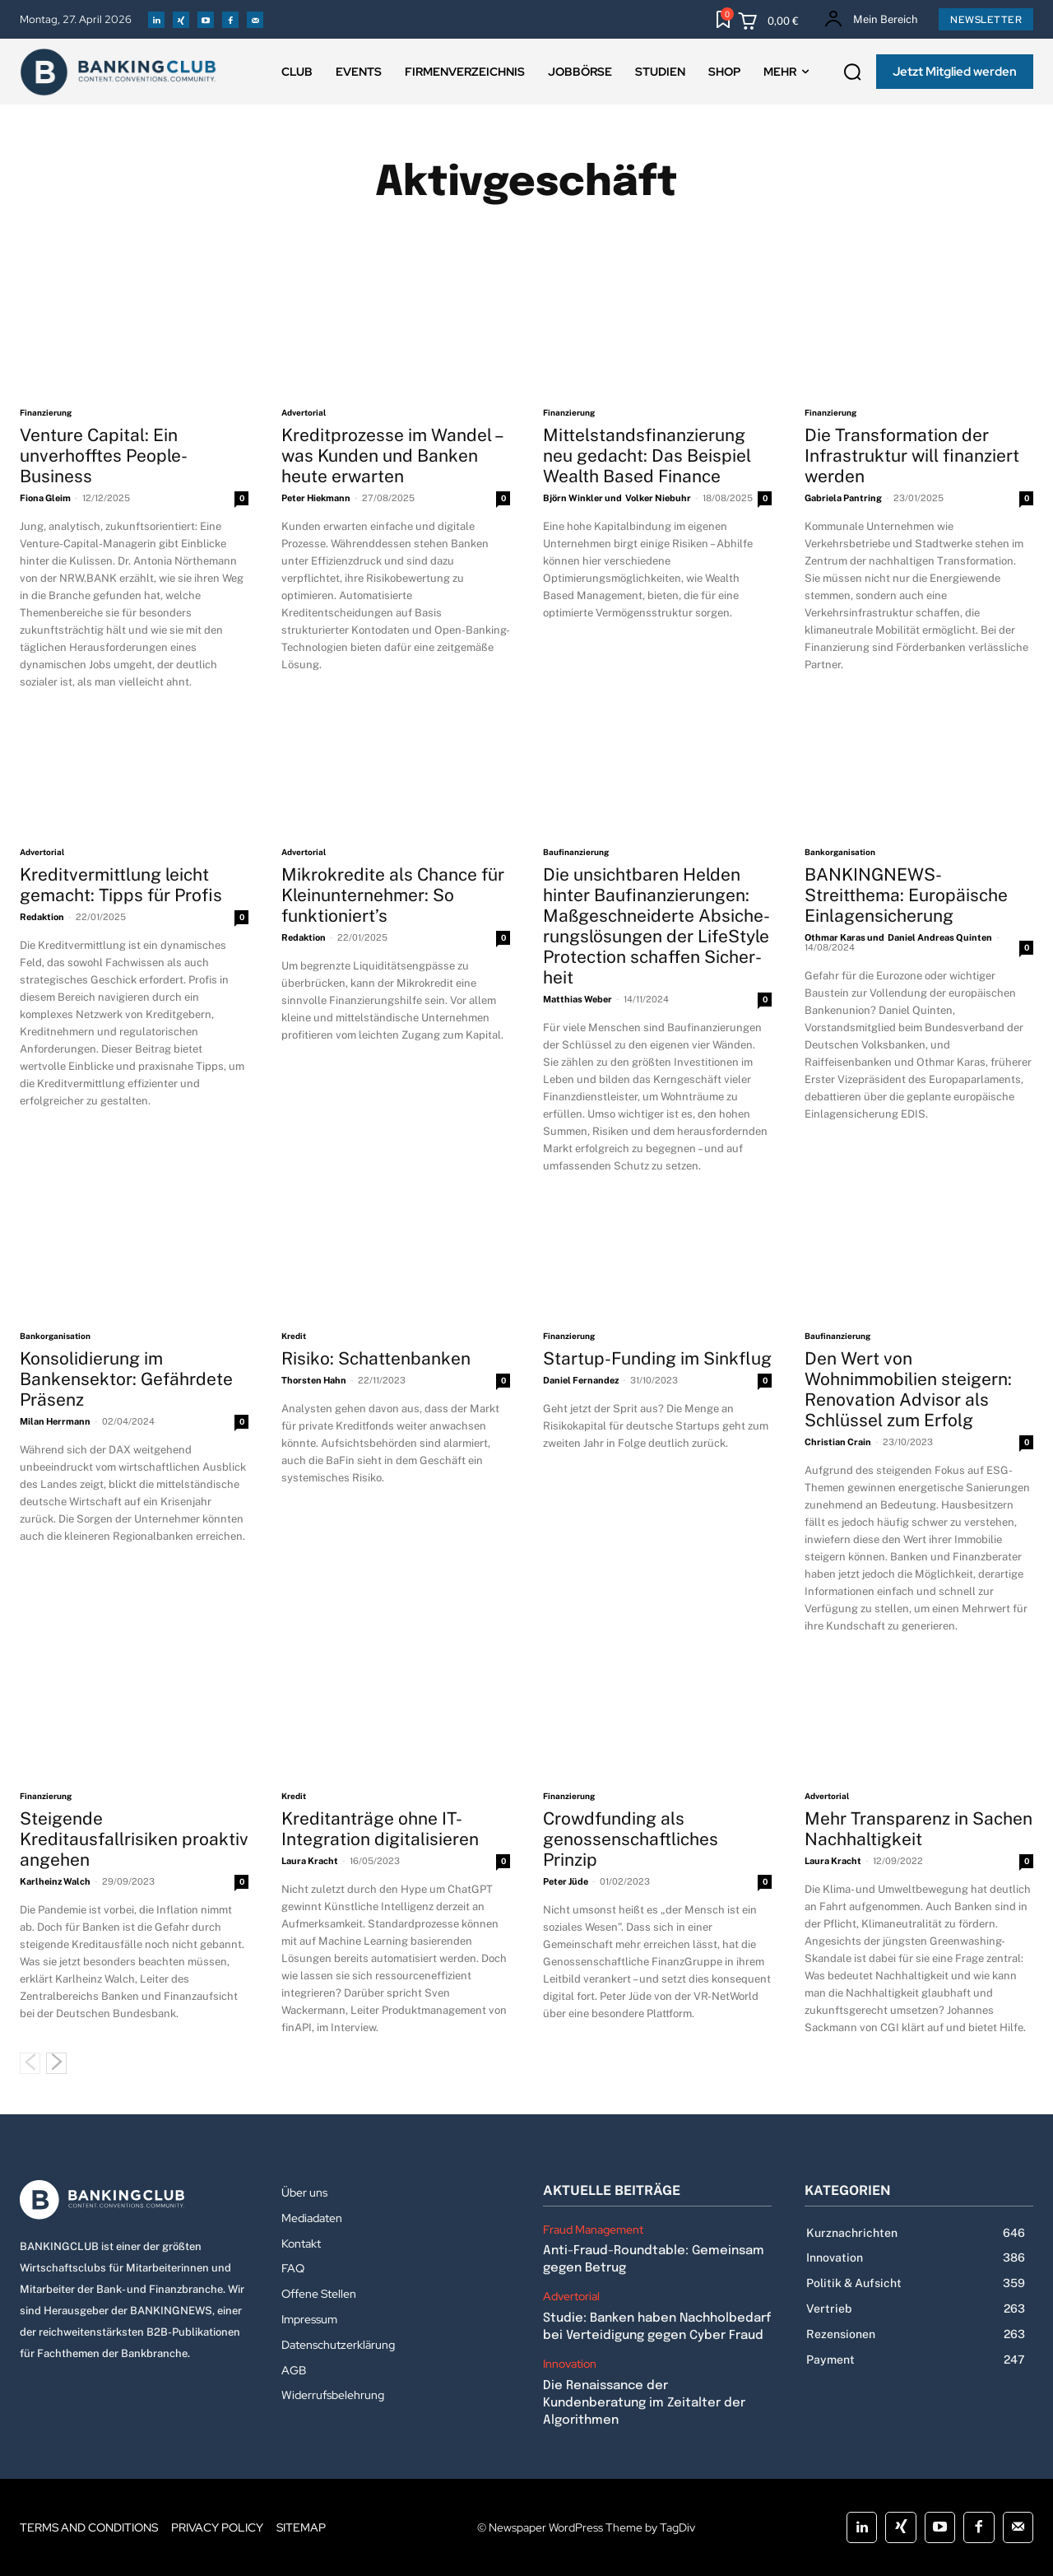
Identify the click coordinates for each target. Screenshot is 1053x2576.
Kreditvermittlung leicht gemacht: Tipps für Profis (121, 884)
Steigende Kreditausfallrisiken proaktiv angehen (134, 1839)
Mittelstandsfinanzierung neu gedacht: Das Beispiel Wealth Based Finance (647, 455)
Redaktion (42, 917)
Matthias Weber (577, 999)
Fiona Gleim (45, 498)
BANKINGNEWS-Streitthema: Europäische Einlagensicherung (906, 895)
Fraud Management (593, 2230)
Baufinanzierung (576, 852)
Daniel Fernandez (581, 1380)
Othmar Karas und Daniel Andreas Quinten (898, 937)
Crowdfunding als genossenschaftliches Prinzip (630, 1839)
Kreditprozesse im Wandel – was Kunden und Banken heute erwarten (392, 455)
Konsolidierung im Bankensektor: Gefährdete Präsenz (126, 1379)
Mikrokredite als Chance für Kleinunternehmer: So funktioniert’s (392, 895)
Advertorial (303, 412)
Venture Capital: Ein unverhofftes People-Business (104, 455)
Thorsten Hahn (313, 1380)
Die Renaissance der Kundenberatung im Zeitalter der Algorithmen (644, 2403)
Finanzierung (46, 412)
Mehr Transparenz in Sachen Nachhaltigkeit (918, 1828)
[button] (852, 72)
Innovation (569, 2364)
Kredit (293, 1336)
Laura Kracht (309, 1861)
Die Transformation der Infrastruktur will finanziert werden (912, 455)
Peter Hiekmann (315, 498)
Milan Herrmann (55, 1421)
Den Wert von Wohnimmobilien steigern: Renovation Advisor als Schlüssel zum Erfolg (908, 1389)
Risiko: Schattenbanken (378, 1358)
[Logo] (134, 2200)
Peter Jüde (565, 1881)
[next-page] (56, 2063)
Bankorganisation (840, 852)
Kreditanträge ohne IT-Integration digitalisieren (380, 1828)
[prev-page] (30, 2063)
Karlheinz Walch (55, 1881)
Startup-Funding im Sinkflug (657, 1358)
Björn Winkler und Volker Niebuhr (617, 498)
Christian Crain (838, 1442)
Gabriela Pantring (843, 498)
